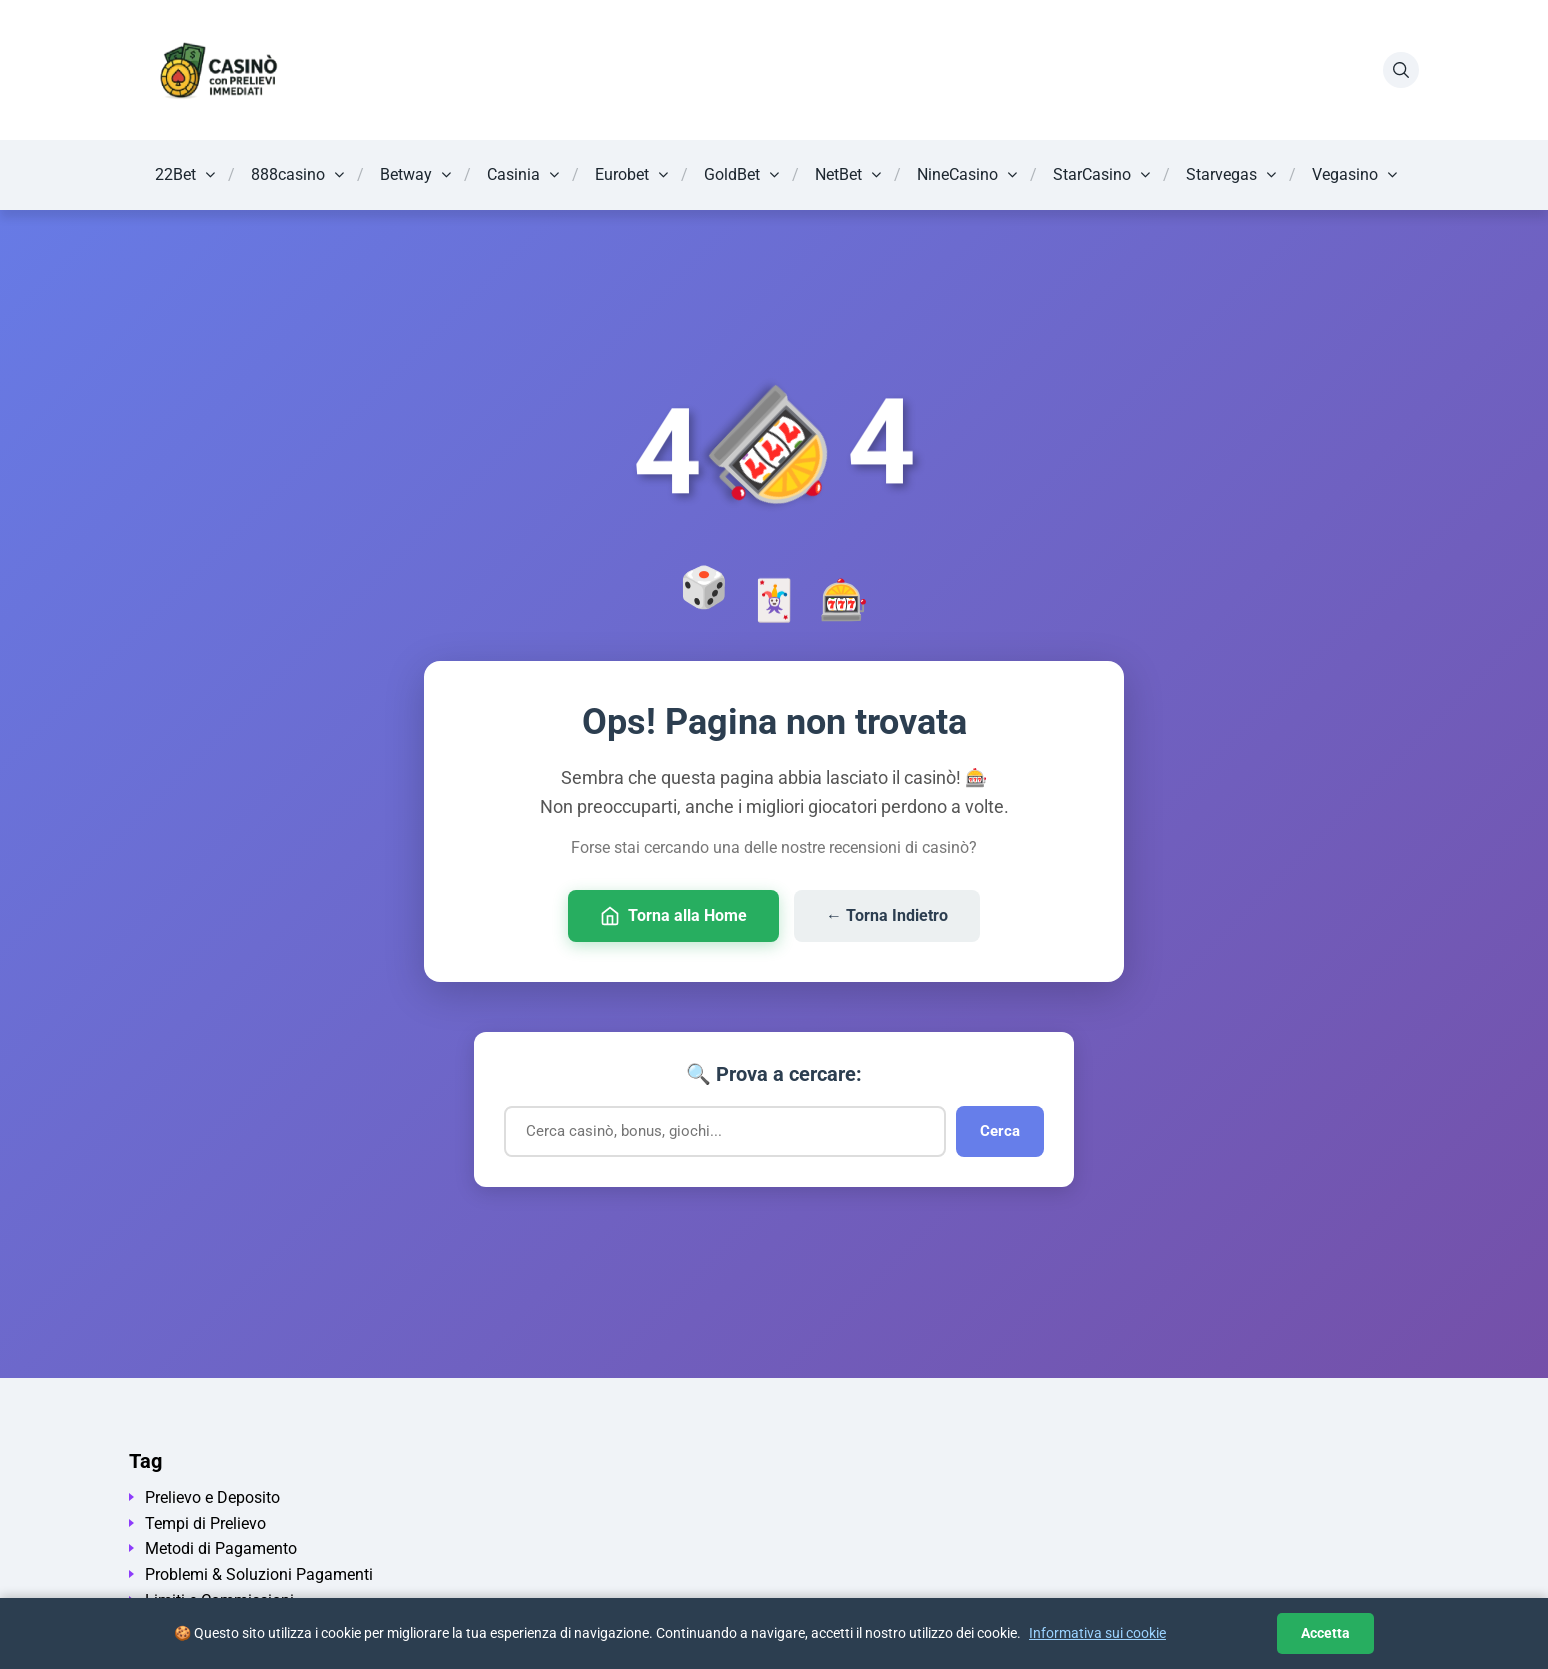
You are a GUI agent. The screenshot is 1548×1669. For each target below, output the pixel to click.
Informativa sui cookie (1097, 1633)
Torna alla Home (673, 916)
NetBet (838, 174)
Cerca (1000, 1131)
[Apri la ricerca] (1401, 70)
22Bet (175, 174)
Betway (406, 174)
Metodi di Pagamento (221, 1548)
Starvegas (1221, 174)
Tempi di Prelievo (205, 1523)
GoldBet (732, 174)
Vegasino (1345, 174)
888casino (288, 174)
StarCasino (1092, 174)
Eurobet (622, 174)
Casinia (513, 174)
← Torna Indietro (887, 915)
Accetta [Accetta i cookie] (1325, 1633)
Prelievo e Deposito (212, 1497)
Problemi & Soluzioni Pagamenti (259, 1574)
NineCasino (957, 174)
